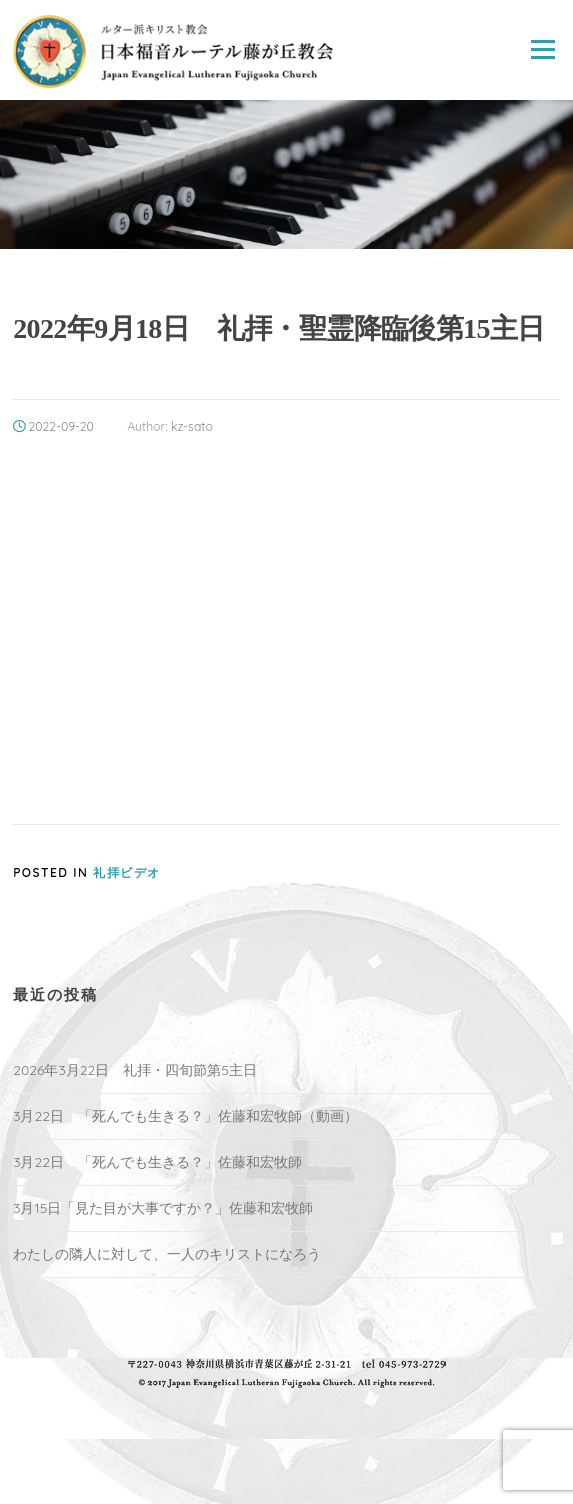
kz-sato (192, 426)
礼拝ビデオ (127, 872)
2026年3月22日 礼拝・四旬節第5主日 (135, 1070)
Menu (542, 50)
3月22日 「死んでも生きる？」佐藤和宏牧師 (157, 1162)
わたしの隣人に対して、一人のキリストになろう (167, 1254)
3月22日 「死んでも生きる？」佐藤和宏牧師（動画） (185, 1116)
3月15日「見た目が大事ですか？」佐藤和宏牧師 (163, 1208)
